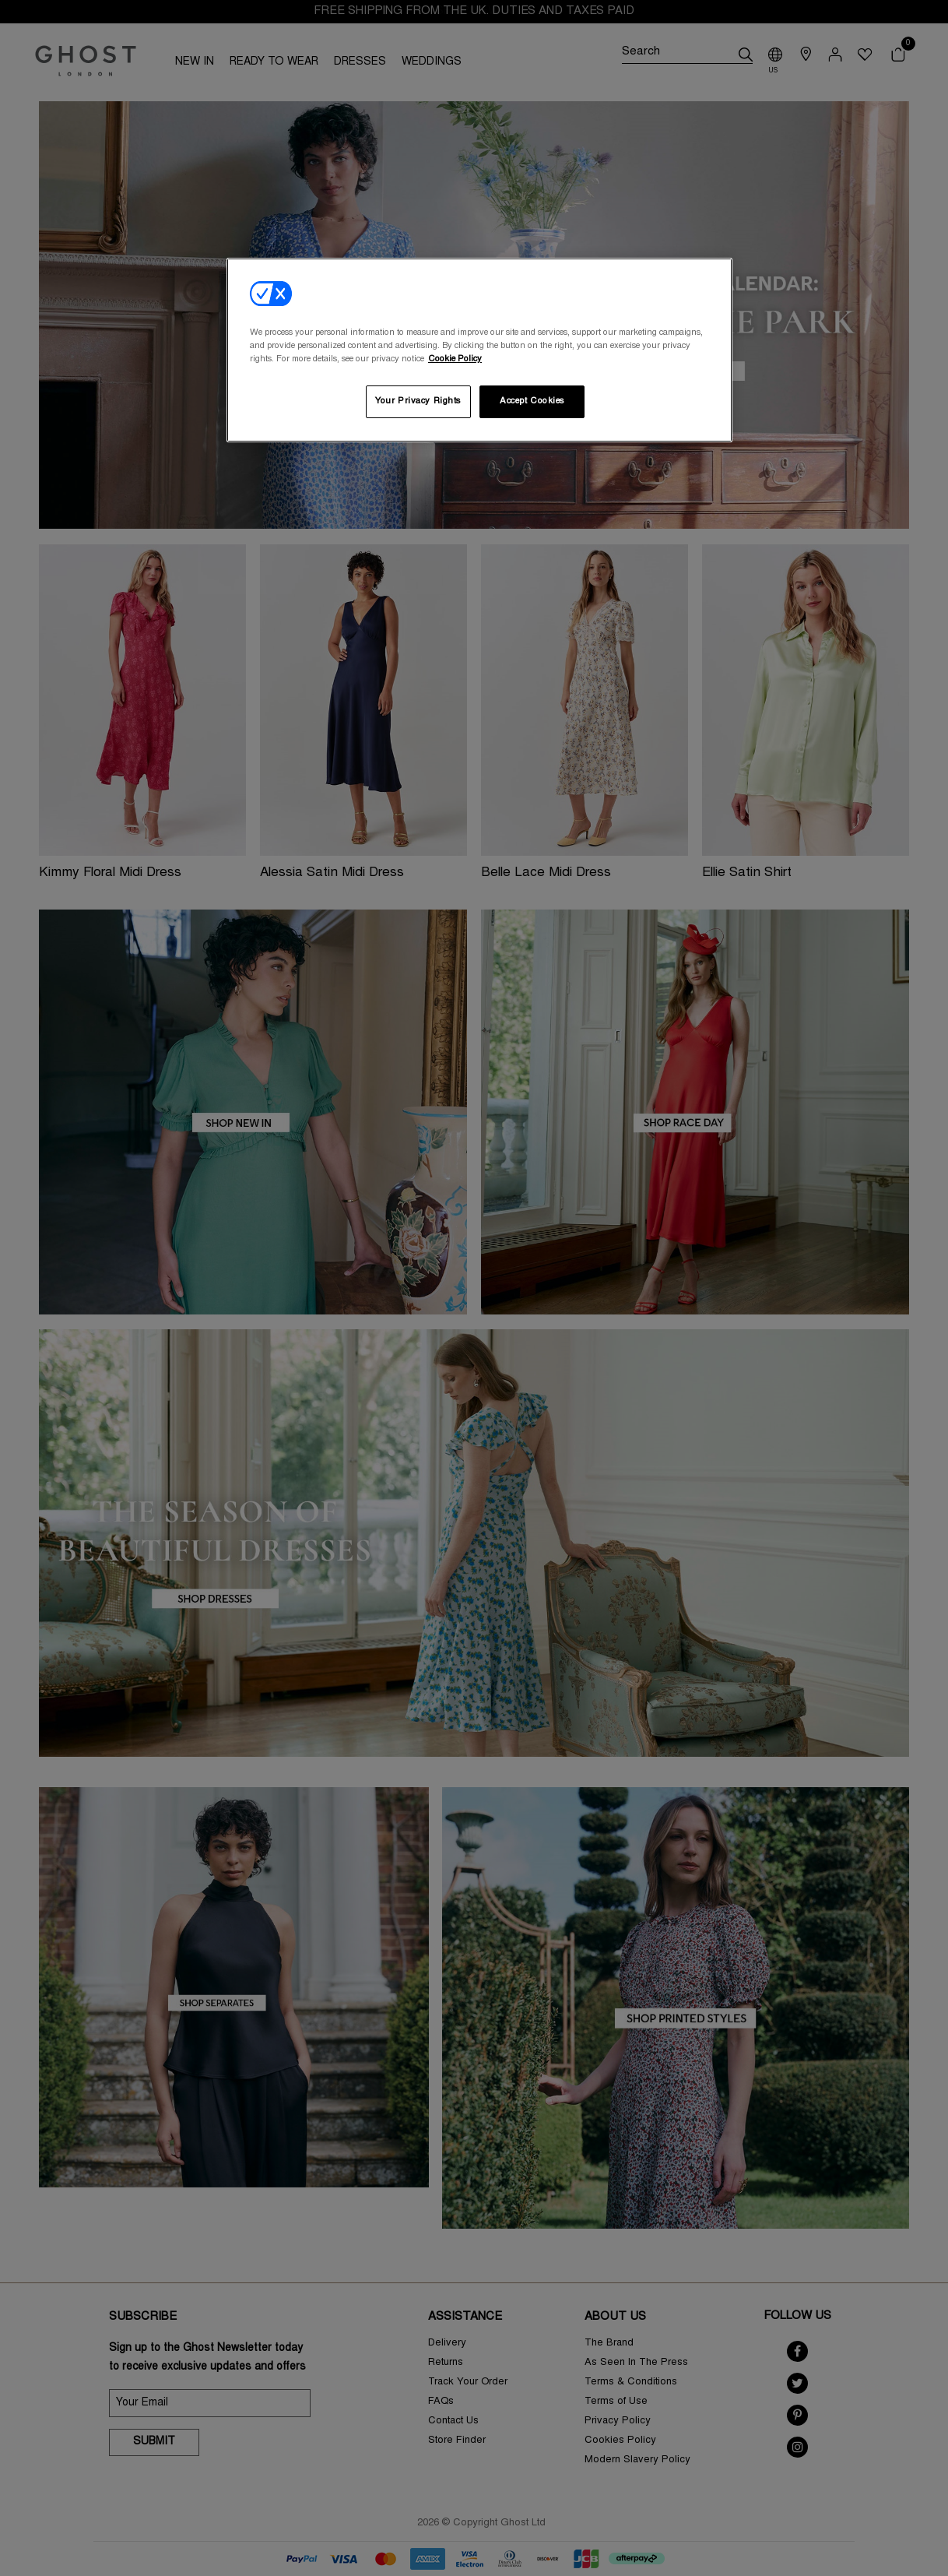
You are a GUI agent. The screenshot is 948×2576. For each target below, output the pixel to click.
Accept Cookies (532, 401)
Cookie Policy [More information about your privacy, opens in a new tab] (455, 359)
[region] (479, 350)
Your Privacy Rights (418, 401)
